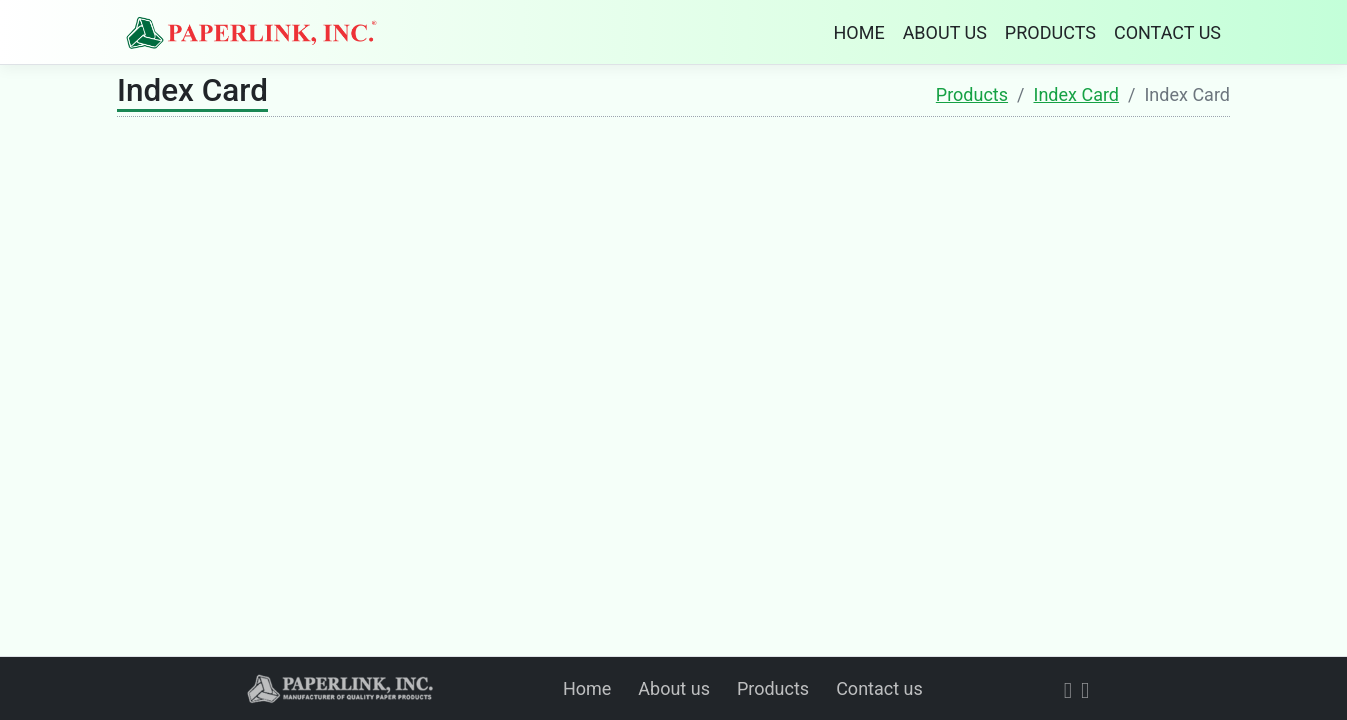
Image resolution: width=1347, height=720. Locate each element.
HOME (858, 32)
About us (674, 688)
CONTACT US (1167, 32)
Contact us (879, 688)
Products (972, 94)
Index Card (1077, 94)
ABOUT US (945, 32)
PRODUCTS (1050, 32)
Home (587, 688)
